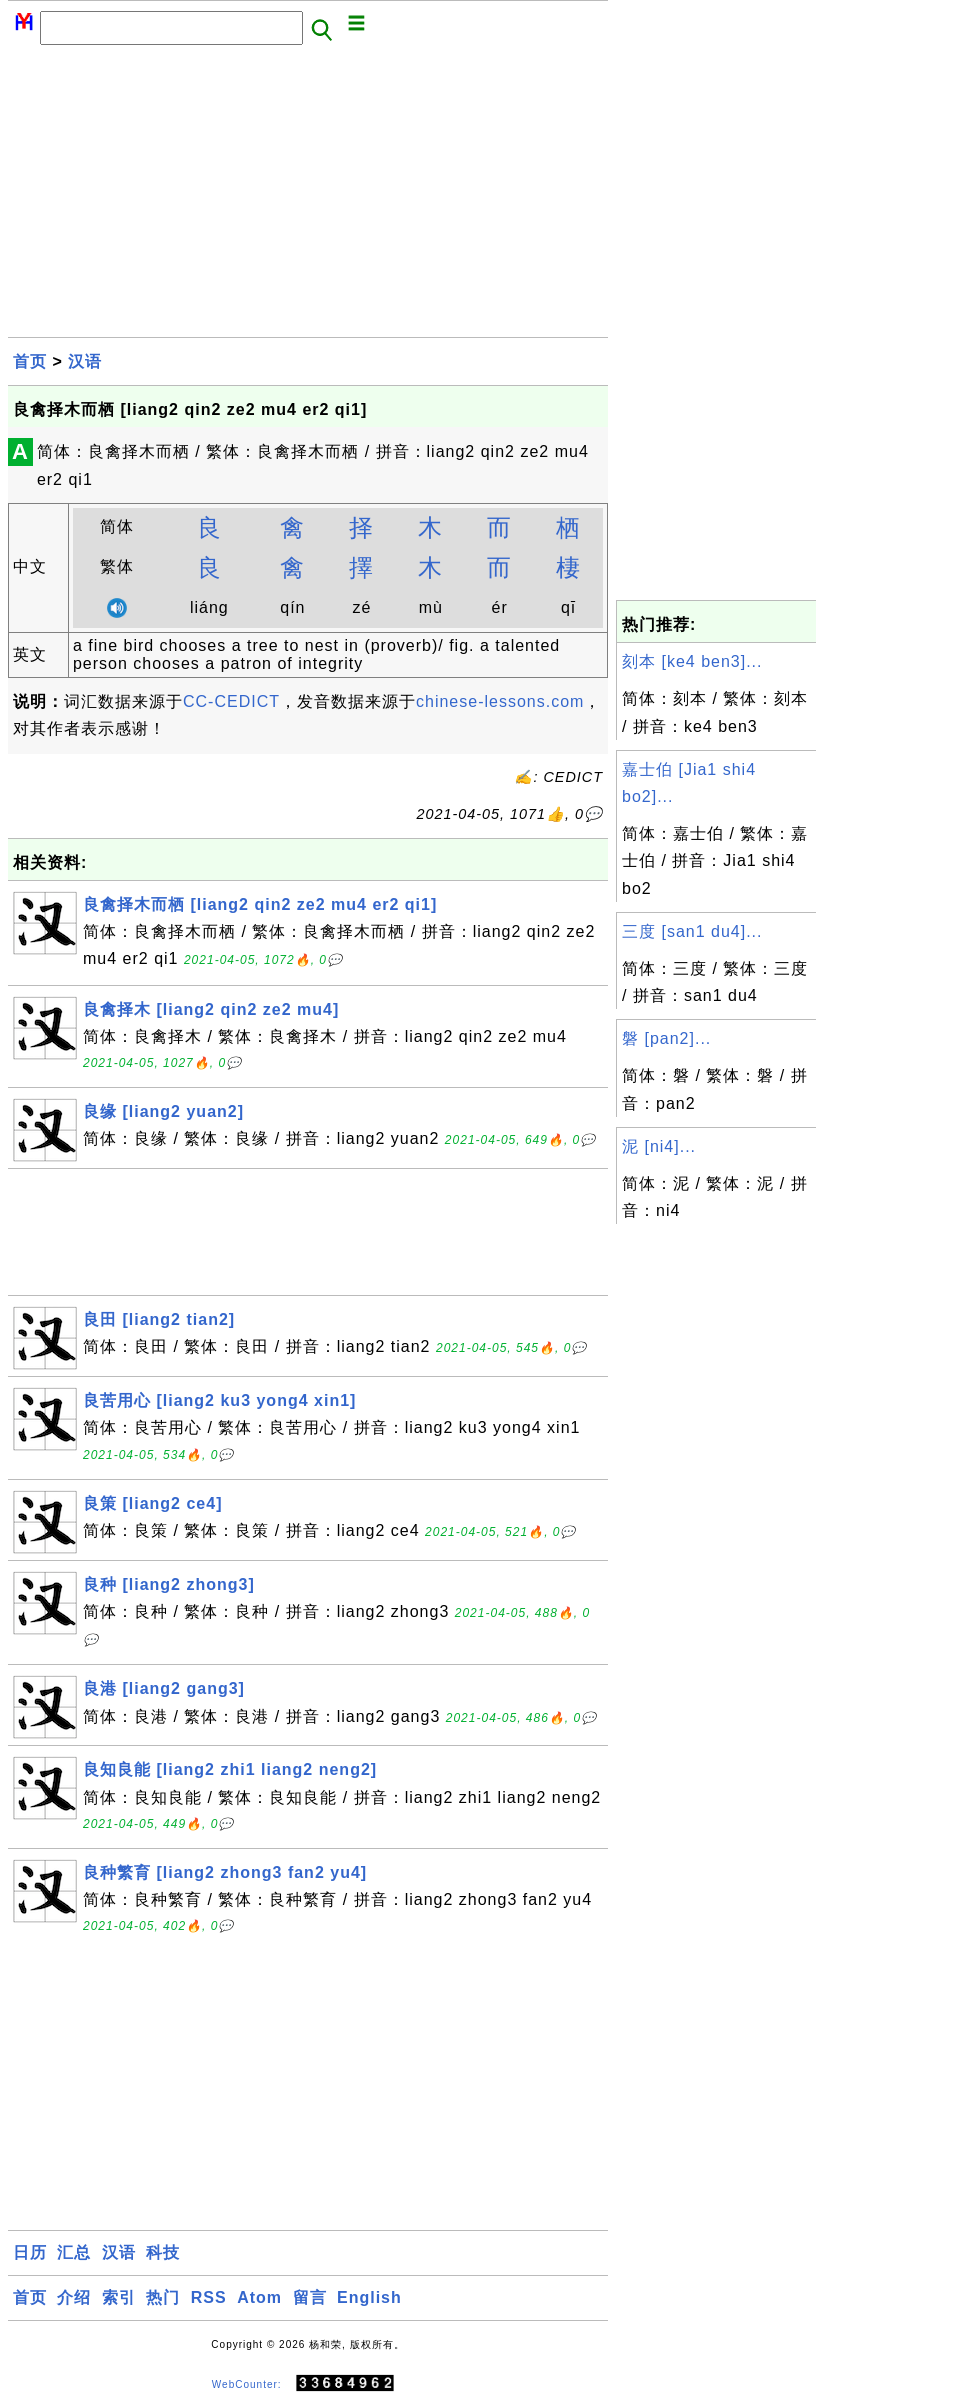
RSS (209, 2297)
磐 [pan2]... (666, 1038)
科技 (163, 2252)
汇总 (74, 2252)
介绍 (74, 2297)
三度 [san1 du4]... (692, 931)
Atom (259, 2297)
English (369, 2297)
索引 (119, 2297)
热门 (163, 2297)
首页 (30, 361)
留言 (310, 2297)
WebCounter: (247, 2383)
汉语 (85, 361)
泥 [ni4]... (659, 1146)
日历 (30, 2252)
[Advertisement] (308, 197)
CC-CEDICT (231, 701)
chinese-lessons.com (500, 701)
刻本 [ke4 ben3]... (692, 661)
